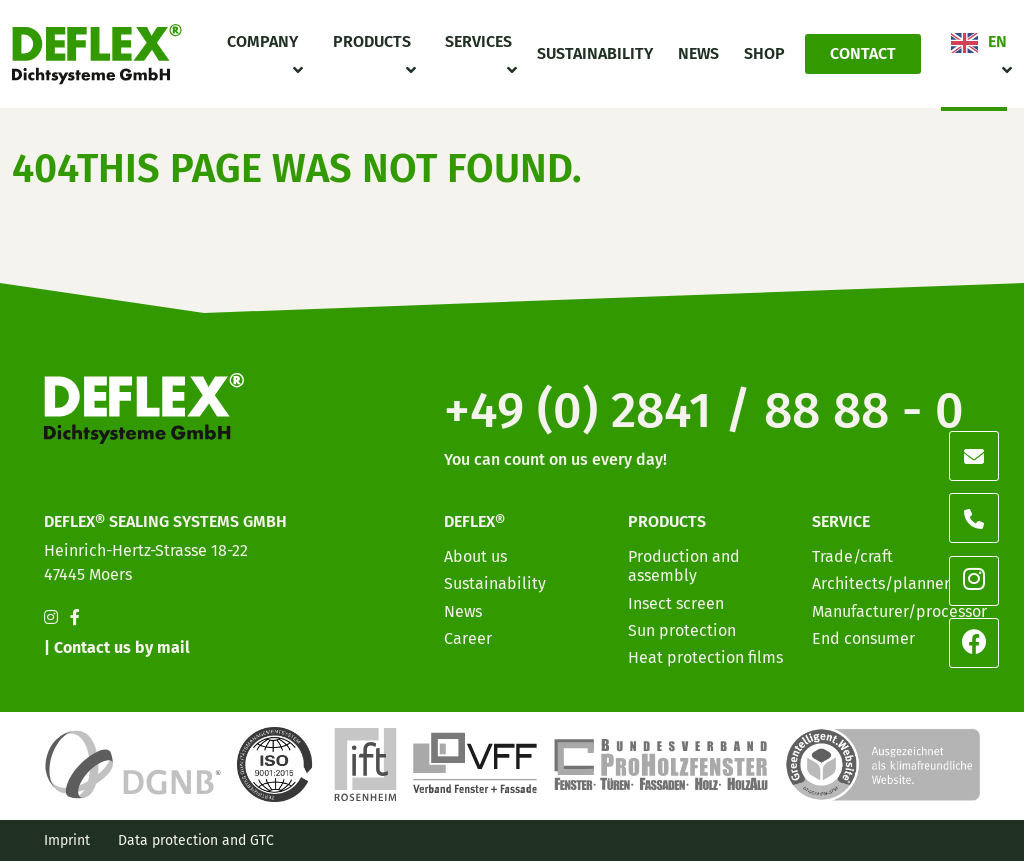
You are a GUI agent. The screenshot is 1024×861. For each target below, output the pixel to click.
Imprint (67, 840)
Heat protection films (705, 657)
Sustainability (595, 53)
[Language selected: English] (934, 843)
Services (478, 41)
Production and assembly (684, 566)
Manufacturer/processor (899, 611)
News (698, 53)
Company (262, 41)
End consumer (863, 638)
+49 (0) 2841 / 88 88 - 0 (704, 410)
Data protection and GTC (196, 840)
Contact (863, 53)
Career (468, 638)
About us (475, 556)
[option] (894, 845)
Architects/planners (884, 583)
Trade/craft (852, 556)
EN (997, 41)
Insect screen (676, 603)
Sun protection (682, 630)
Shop (764, 53)
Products (372, 41)
